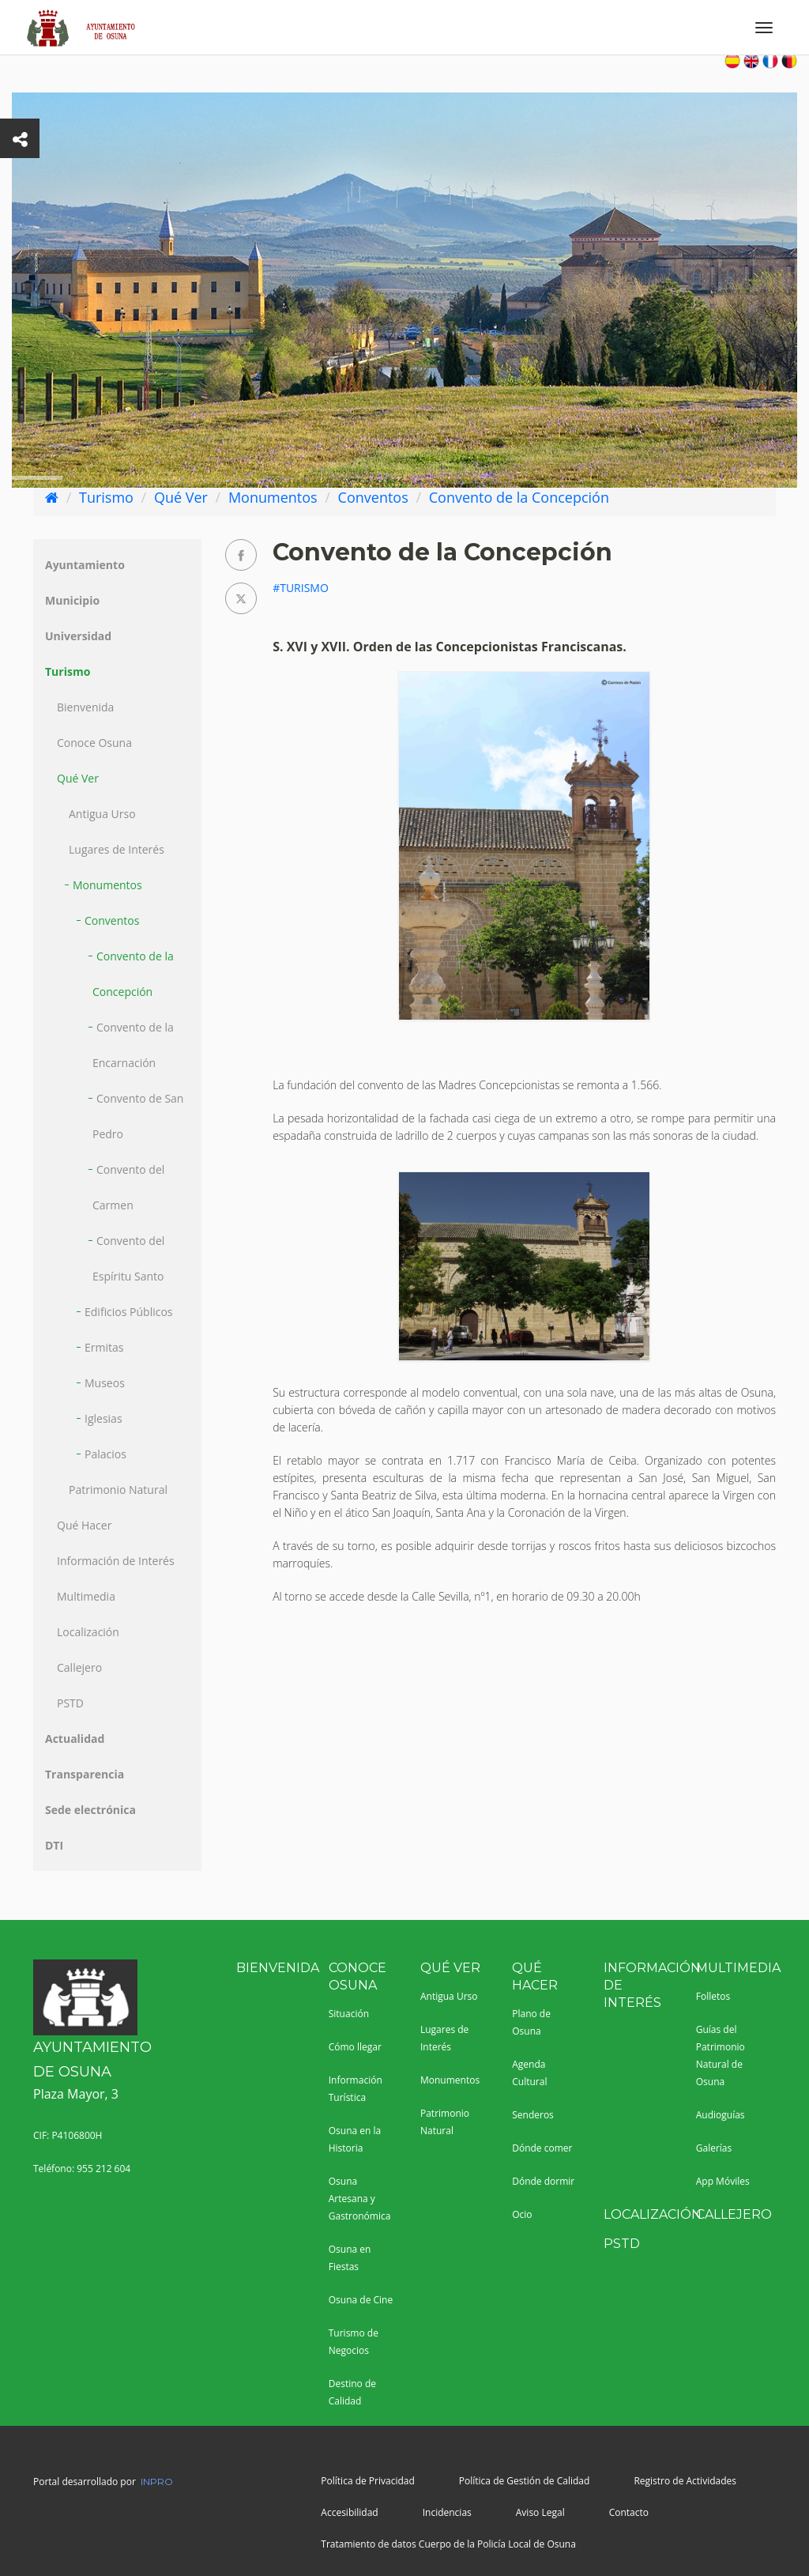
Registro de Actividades (685, 2480)
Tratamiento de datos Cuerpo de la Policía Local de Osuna (448, 2544)
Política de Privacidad (367, 2480)
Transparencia (84, 1774)
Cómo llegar (355, 2047)
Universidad (78, 635)
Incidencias (447, 2512)
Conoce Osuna (94, 742)
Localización (88, 1631)
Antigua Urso (102, 813)
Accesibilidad (349, 2512)
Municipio (72, 600)
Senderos (533, 2115)
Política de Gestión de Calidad (524, 2480)
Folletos (713, 1996)
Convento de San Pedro (137, 1116)
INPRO (157, 2481)
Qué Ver (181, 497)
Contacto (629, 2512)
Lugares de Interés (116, 849)
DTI (54, 1845)
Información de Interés (116, 1560)
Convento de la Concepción (519, 497)
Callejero (79, 1667)
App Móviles (723, 2181)
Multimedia (86, 1596)
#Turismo (301, 587)
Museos (105, 1382)
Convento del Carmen (128, 1187)
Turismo (106, 497)
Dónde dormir (543, 2181)
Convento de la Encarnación (133, 1045)
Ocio (522, 2214)
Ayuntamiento (85, 564)
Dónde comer (542, 2148)
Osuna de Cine (361, 2299)
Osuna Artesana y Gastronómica (360, 2198)
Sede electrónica (90, 1809)
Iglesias (103, 1418)
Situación (349, 2013)
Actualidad (74, 1738)
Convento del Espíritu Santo (128, 1258)
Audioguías (720, 2115)
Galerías (714, 2148)
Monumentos (273, 497)
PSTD (70, 1702)
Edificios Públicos (129, 1311)
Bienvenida (85, 707)
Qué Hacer (84, 1525)
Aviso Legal (540, 2512)
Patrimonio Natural (118, 1489)
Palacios (105, 1453)
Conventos (373, 497)
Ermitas (104, 1347)
